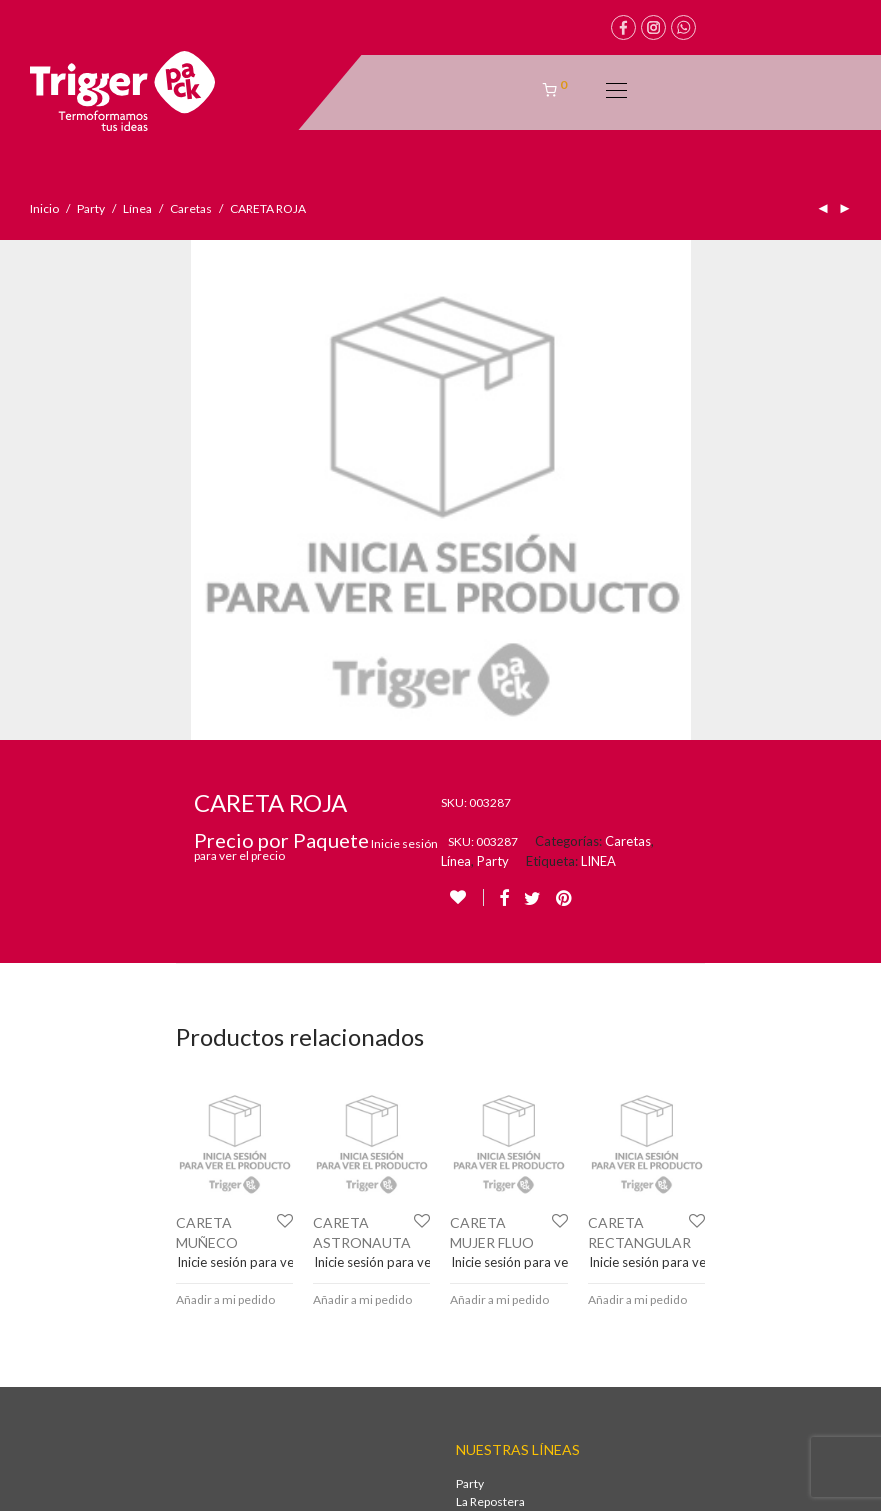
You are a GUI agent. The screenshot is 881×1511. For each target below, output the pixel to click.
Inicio (44, 208)
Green (473, 1091)
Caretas (191, 208)
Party (91, 208)
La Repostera (490, 1019)
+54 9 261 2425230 (82, 1267)
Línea (137, 208)
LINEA (598, 379)
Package (478, 1055)
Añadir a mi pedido (225, 817)
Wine (470, 1037)
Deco (470, 1073)
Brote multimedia (530, 1485)
